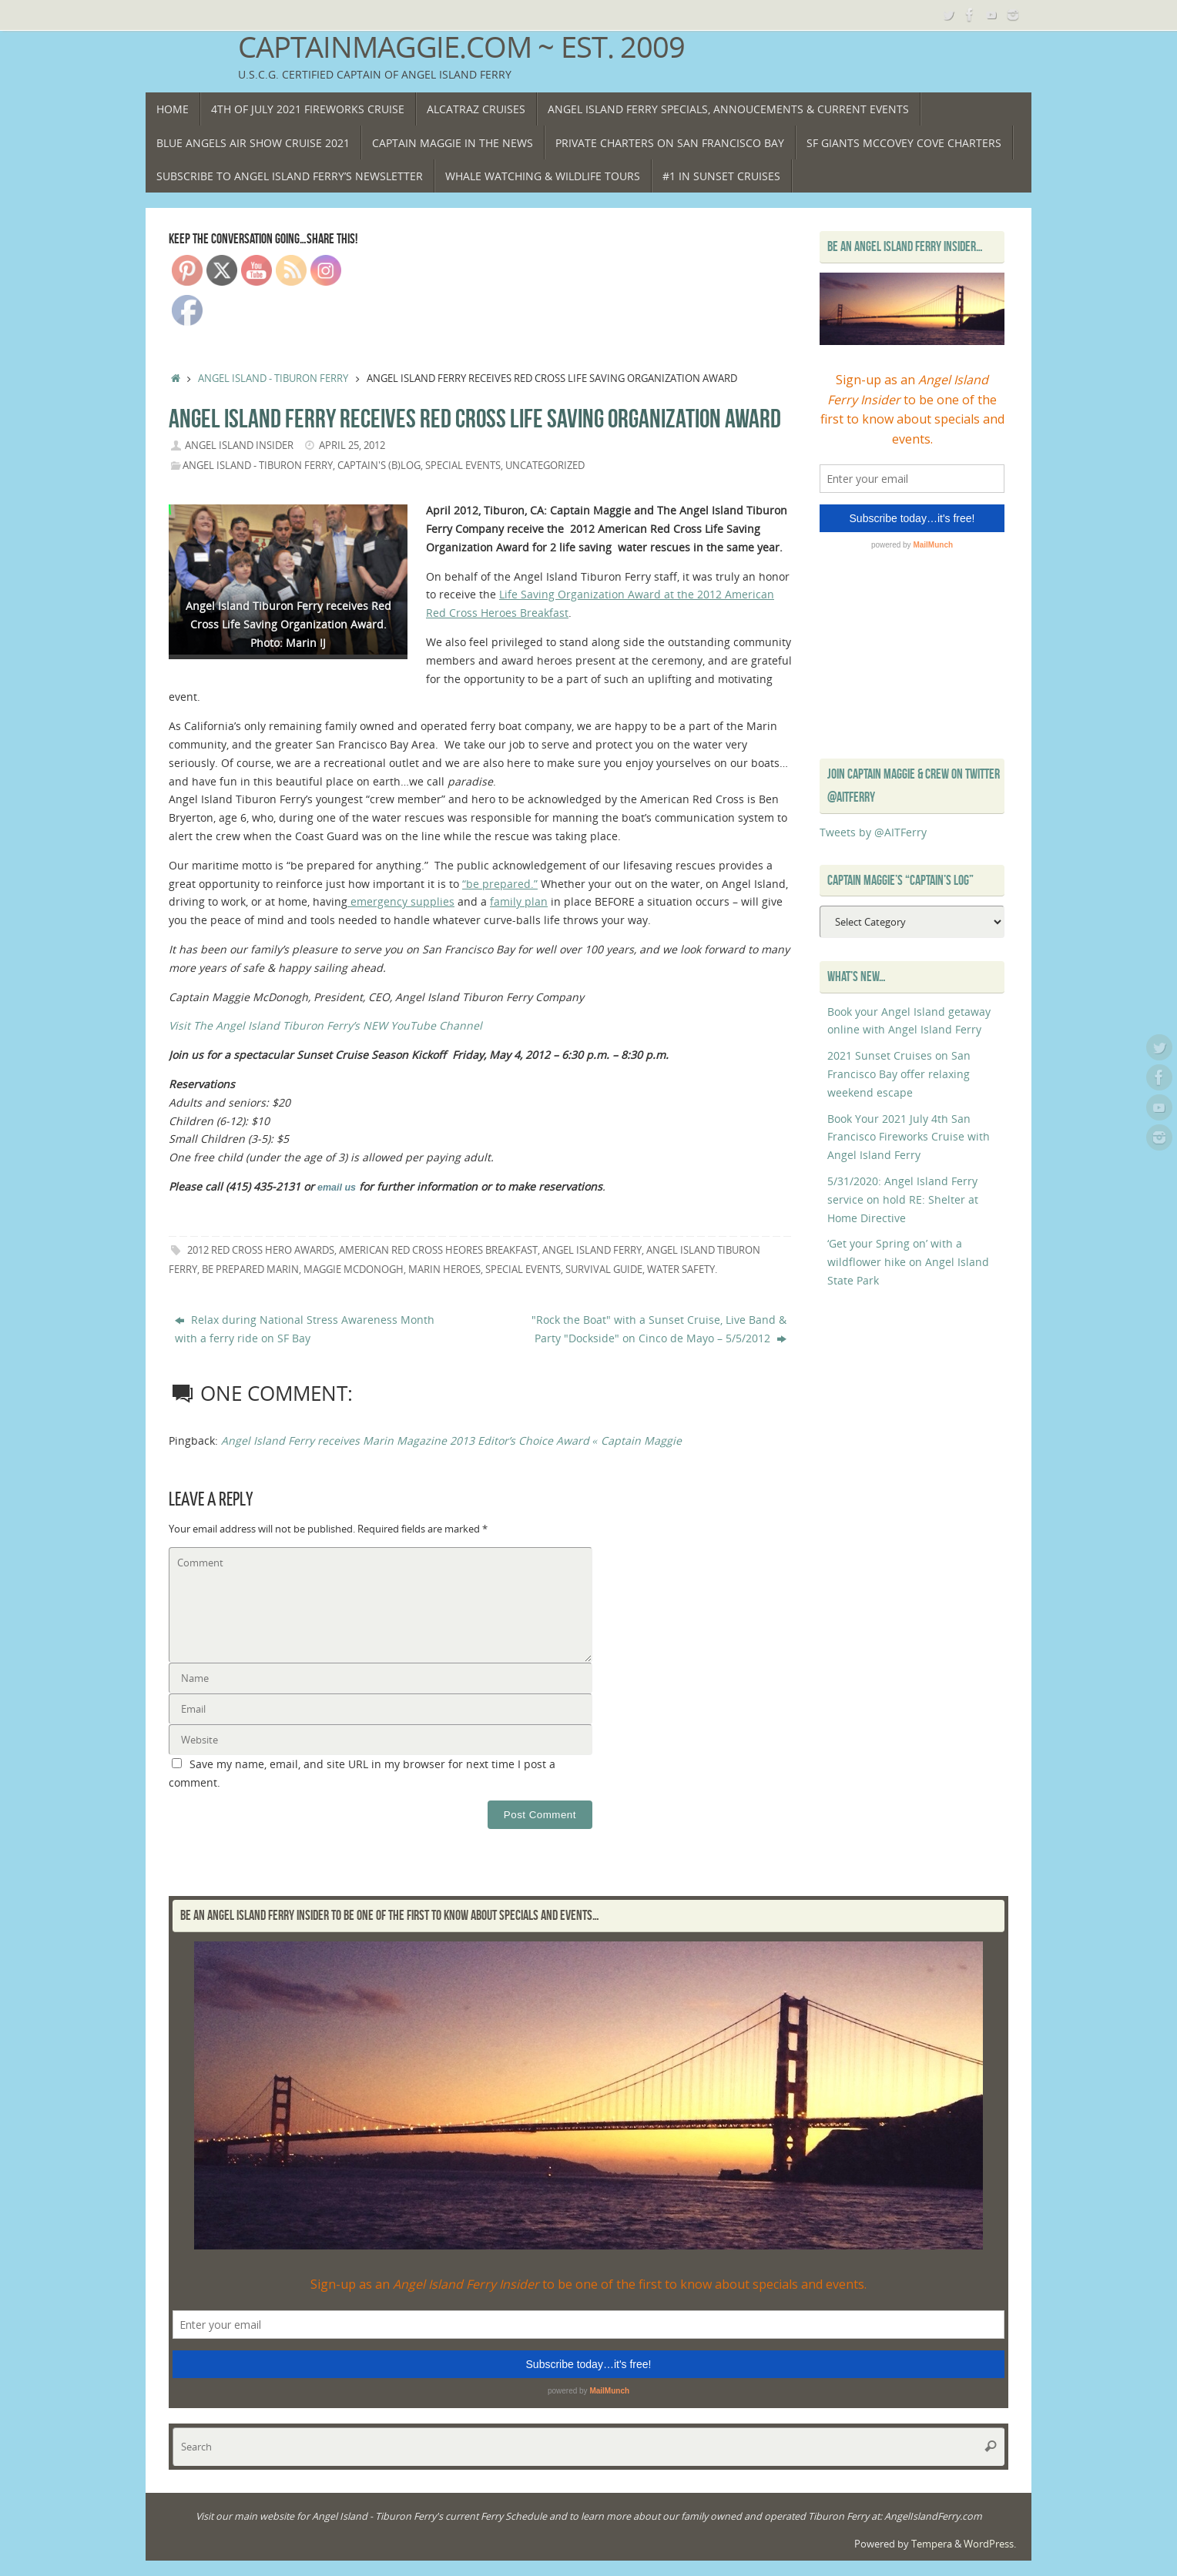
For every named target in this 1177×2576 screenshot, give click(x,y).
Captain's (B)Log (379, 465)
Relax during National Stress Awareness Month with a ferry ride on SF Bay (304, 1328)
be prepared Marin (250, 1269)
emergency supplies (400, 901)
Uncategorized (545, 465)
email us (336, 1187)
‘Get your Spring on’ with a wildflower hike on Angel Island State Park (908, 1262)
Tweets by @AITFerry (873, 832)
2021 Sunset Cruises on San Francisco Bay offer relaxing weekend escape (899, 1074)
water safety (681, 1269)
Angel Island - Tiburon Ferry (273, 378)
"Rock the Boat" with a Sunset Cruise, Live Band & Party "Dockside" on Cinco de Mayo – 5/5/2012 (658, 1328)
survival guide (603, 1269)
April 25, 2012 (352, 445)
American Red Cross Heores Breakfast (438, 1250)
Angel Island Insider (239, 445)
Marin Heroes (444, 1269)
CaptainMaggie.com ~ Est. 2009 (461, 47)
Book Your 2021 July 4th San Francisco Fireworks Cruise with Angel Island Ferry (908, 1137)
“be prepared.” (500, 883)
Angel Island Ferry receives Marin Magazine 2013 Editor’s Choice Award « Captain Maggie (451, 1440)
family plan (519, 901)
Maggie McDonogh (353, 1269)
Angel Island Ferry (592, 1250)
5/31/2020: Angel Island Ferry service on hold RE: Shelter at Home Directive (902, 1199)
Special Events (463, 465)
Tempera (931, 2544)
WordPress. (990, 2544)
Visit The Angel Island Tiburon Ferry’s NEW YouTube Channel (325, 1025)
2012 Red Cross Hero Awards (260, 1250)
